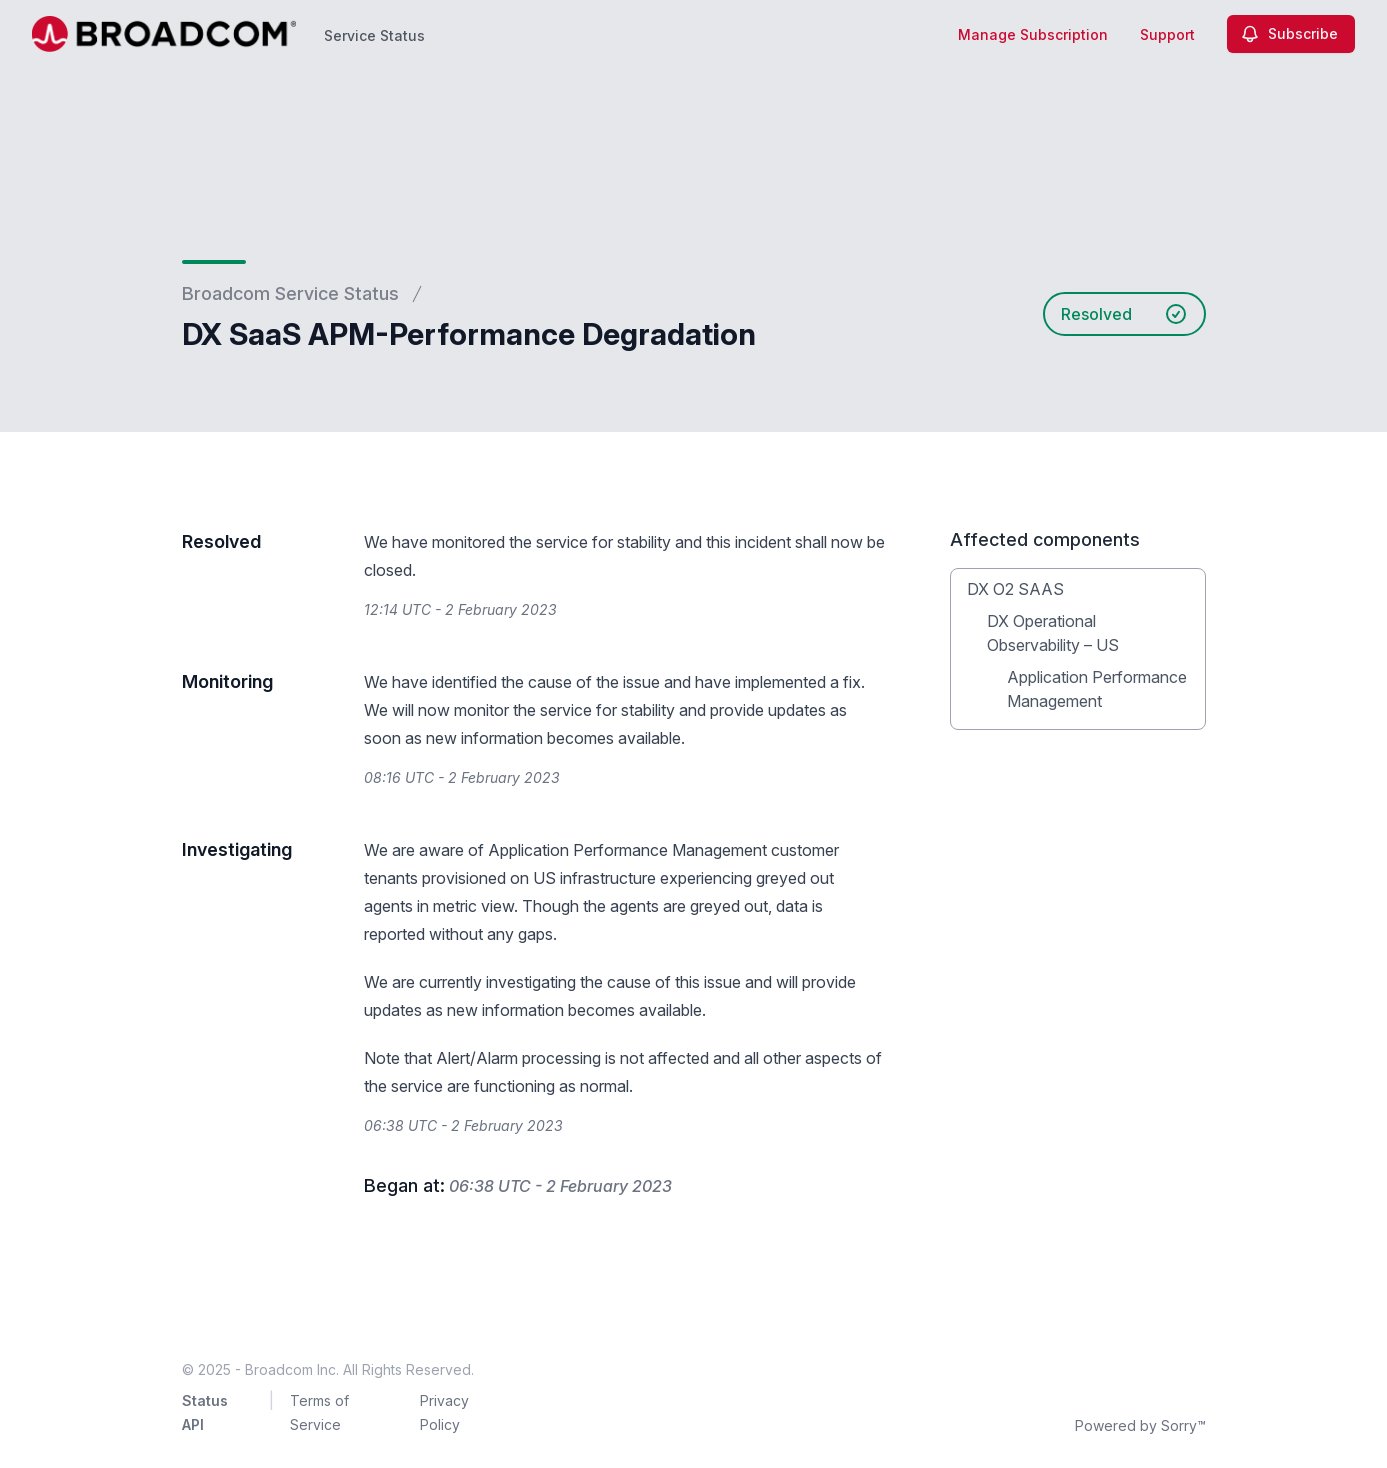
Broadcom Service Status (290, 293)
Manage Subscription (1033, 34)
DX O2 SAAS (1015, 589)
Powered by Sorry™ (1140, 1425)
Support (1167, 34)
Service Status (374, 35)
